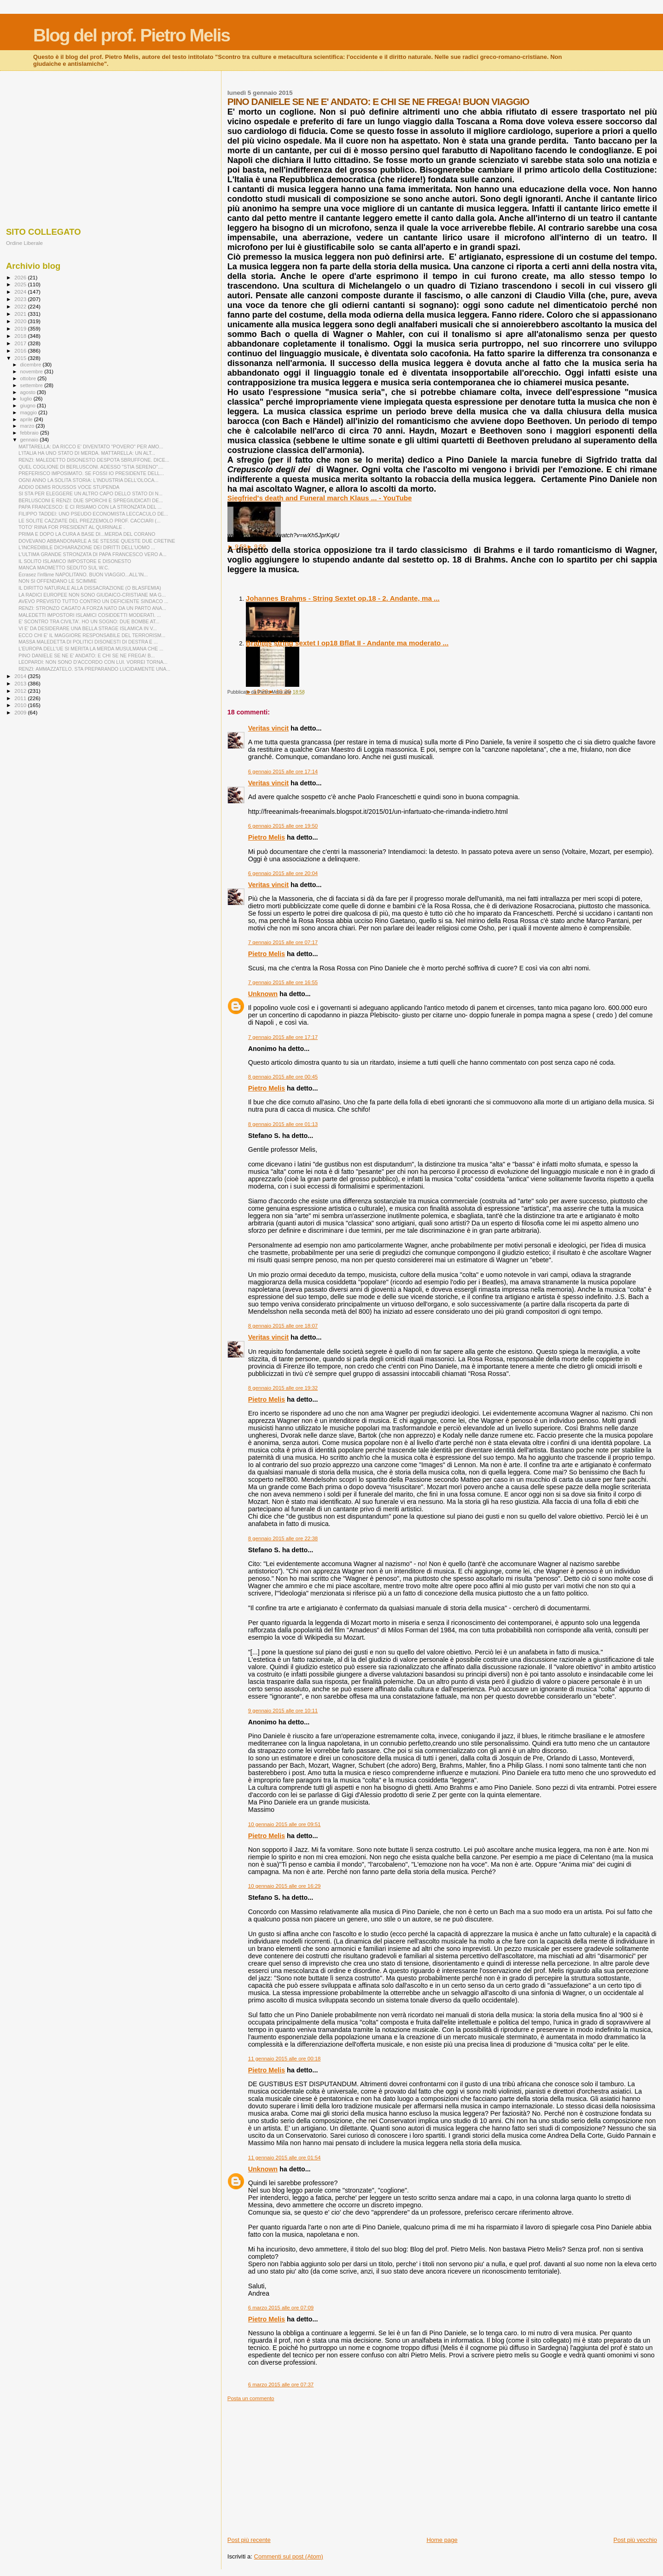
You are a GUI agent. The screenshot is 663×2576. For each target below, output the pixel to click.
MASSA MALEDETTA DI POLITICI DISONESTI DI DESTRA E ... (88, 641)
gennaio (30, 439)
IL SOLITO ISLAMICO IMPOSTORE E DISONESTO (74, 561)
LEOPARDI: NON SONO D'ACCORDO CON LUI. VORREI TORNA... (93, 662)
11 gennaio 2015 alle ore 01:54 (284, 2157)
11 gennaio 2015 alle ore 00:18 (284, 2058)
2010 (21, 705)
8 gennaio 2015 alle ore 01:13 (283, 1124)
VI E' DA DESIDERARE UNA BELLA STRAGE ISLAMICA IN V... (87, 628)
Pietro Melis (266, 837)
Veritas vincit (268, 728)
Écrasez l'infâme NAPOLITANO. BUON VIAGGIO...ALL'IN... (83, 574)
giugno (28, 405)
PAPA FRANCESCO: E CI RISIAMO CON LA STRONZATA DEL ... (90, 507)
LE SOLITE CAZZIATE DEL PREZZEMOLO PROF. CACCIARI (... (89, 520)
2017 (21, 343)
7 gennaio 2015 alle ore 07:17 (283, 942)
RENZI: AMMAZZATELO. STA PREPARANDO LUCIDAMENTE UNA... (94, 669)
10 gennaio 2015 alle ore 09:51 (284, 1824)
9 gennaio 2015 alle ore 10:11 (283, 1710)
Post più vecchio (635, 2539)
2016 (21, 351)
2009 (21, 712)
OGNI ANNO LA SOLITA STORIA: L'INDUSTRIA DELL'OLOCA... (88, 480)
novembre (32, 371)
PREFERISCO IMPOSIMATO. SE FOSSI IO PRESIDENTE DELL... (91, 473)
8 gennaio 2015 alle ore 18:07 (283, 1326)
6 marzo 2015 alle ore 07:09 (281, 2307)
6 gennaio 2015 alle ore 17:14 (283, 771)
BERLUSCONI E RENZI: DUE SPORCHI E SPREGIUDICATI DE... (90, 500)
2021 (21, 314)
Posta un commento (250, 2398)
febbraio (30, 432)
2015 (21, 358)
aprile (27, 419)
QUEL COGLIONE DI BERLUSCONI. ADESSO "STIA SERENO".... (90, 467)
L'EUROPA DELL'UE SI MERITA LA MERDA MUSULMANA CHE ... (90, 648)
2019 (21, 328)
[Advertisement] (442, 2466)
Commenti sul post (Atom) (288, 2556)
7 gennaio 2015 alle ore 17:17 (283, 1037)
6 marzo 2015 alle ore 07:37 (281, 2384)
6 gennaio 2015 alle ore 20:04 (283, 873)
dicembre (31, 364)
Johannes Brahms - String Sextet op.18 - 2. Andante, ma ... (343, 598)
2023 (21, 299)
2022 (21, 306)
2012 (21, 691)
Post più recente (249, 2539)
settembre (32, 385)
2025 (21, 284)
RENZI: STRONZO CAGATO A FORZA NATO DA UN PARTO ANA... (92, 608)
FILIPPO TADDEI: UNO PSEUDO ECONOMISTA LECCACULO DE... (93, 513)
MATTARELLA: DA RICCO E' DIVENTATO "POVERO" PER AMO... (90, 446)
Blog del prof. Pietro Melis (131, 35)
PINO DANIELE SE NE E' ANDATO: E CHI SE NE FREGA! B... (86, 655)
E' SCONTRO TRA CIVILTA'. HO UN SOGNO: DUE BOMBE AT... (88, 621)
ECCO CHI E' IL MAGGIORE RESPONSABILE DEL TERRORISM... (91, 635)
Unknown (263, 994)
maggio (29, 412)
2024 (21, 292)
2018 (21, 336)
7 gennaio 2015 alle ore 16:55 (283, 982)
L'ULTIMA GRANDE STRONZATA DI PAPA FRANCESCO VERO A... (92, 554)
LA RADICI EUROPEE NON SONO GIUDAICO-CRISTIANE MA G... (92, 595)
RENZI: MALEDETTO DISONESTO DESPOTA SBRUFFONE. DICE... (93, 460)
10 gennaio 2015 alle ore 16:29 (284, 1886)
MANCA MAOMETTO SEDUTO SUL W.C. (63, 567)
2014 (21, 676)
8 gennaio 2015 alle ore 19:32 (283, 1388)
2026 (21, 277)
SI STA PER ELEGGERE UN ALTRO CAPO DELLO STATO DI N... (90, 493)
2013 (21, 683)
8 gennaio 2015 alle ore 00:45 (283, 1076)
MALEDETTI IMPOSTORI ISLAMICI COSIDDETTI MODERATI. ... (89, 615)
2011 (21, 698)
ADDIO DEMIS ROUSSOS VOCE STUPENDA (68, 487)
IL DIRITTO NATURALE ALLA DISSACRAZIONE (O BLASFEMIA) (89, 588)
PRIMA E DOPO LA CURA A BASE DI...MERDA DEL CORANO (86, 534)
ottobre (29, 378)
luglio (27, 398)
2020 (21, 321)
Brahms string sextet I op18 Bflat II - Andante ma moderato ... (347, 643)
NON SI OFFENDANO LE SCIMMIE (57, 581)
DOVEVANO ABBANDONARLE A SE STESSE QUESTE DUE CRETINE (96, 541)
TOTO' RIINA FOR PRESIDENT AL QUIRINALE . (71, 527)
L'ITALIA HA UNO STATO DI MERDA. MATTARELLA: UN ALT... (86, 453)
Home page (441, 2539)
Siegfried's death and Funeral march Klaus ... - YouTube (319, 498)
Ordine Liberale (24, 243)
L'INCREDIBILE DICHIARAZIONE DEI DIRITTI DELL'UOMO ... (86, 547)
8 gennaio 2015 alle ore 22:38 (283, 1538)
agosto (28, 392)
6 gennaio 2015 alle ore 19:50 (283, 826)
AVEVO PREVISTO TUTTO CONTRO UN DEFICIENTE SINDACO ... (93, 601)
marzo (28, 426)
